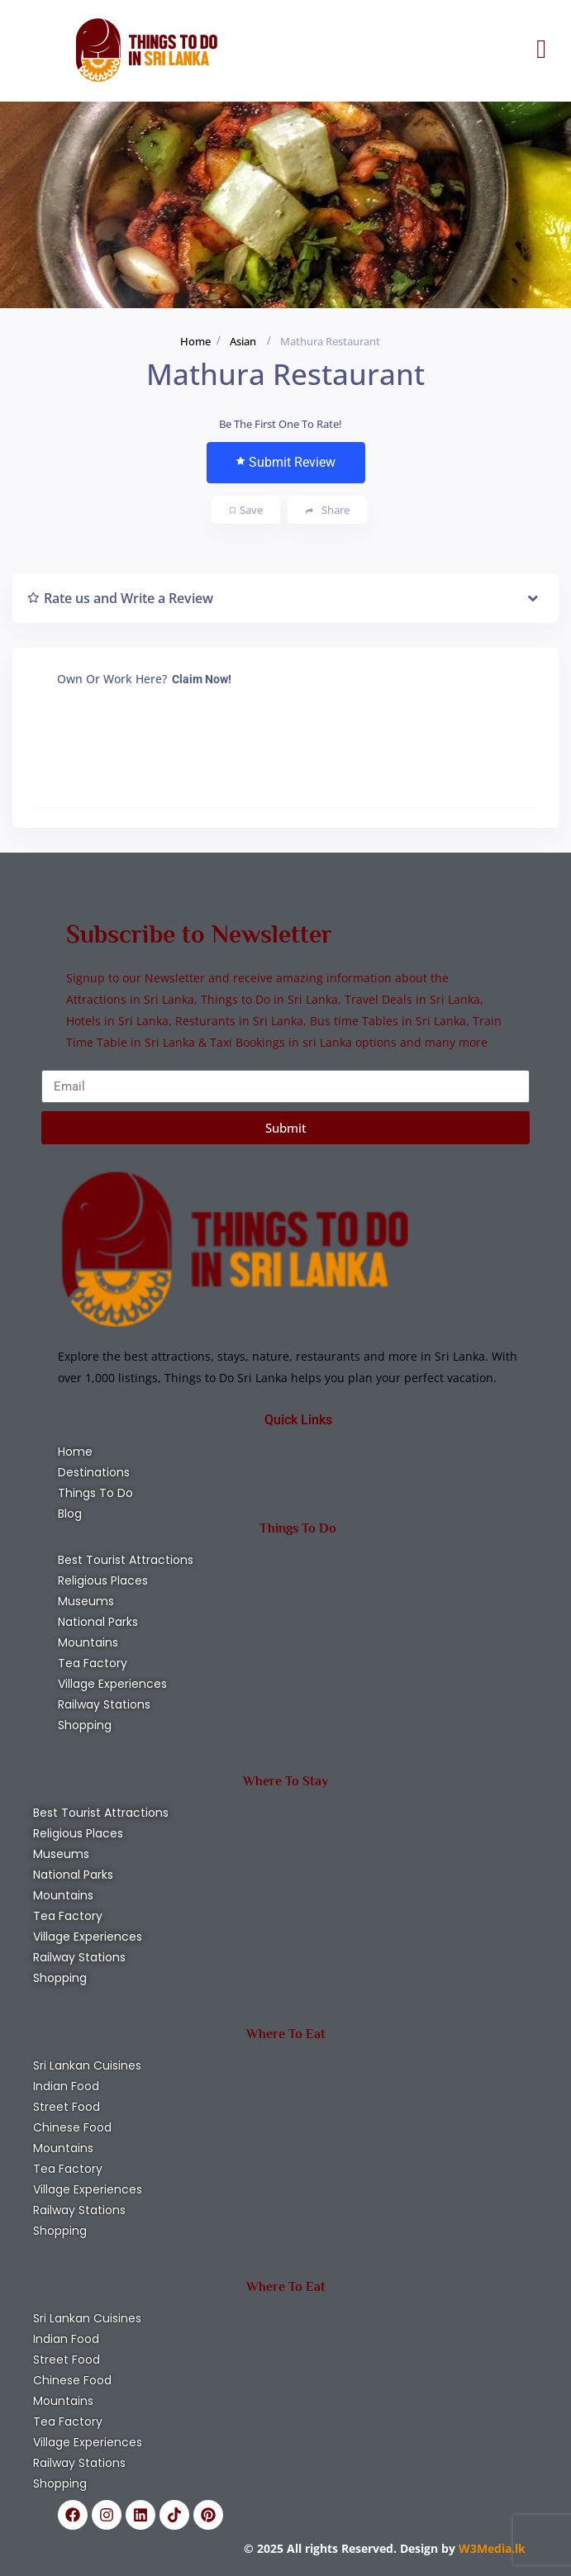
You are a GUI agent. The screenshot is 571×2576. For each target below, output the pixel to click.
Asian (243, 341)
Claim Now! (201, 679)
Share (328, 510)
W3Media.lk (490, 2548)
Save (246, 509)
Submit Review (285, 462)
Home (195, 341)
